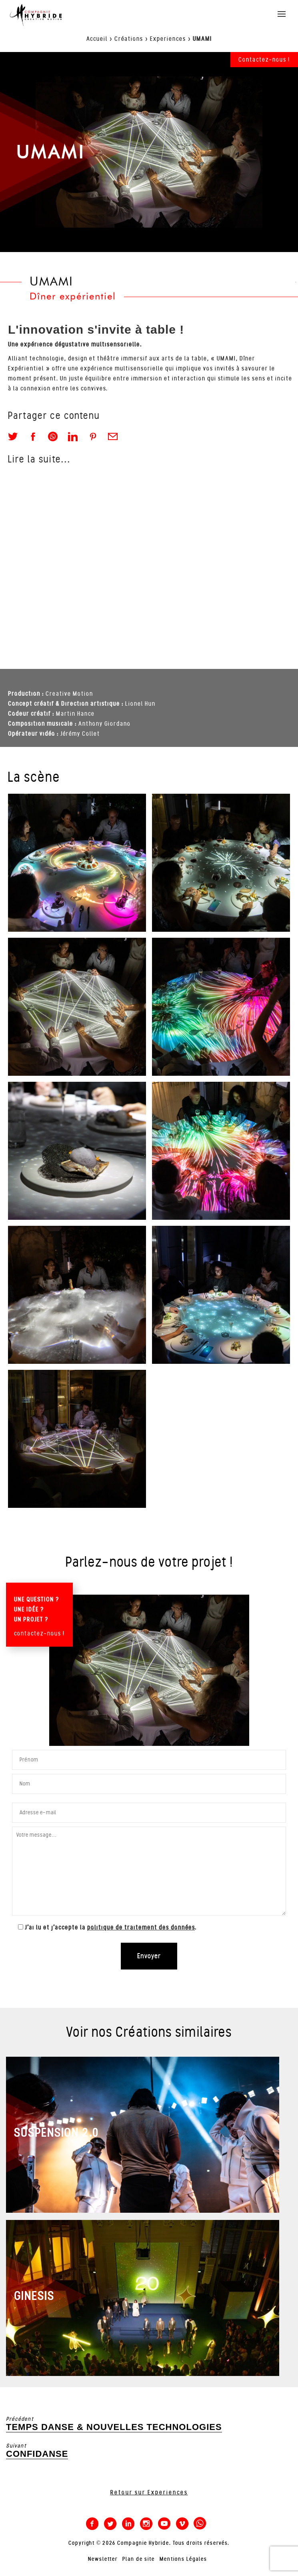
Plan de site (138, 2559)
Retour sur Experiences (149, 2492)
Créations (128, 38)
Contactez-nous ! (264, 59)
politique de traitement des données (141, 1927)
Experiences (168, 38)
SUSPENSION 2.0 (56, 2133)
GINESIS (34, 2296)
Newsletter (103, 2559)
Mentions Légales (183, 2559)
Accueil (97, 38)
